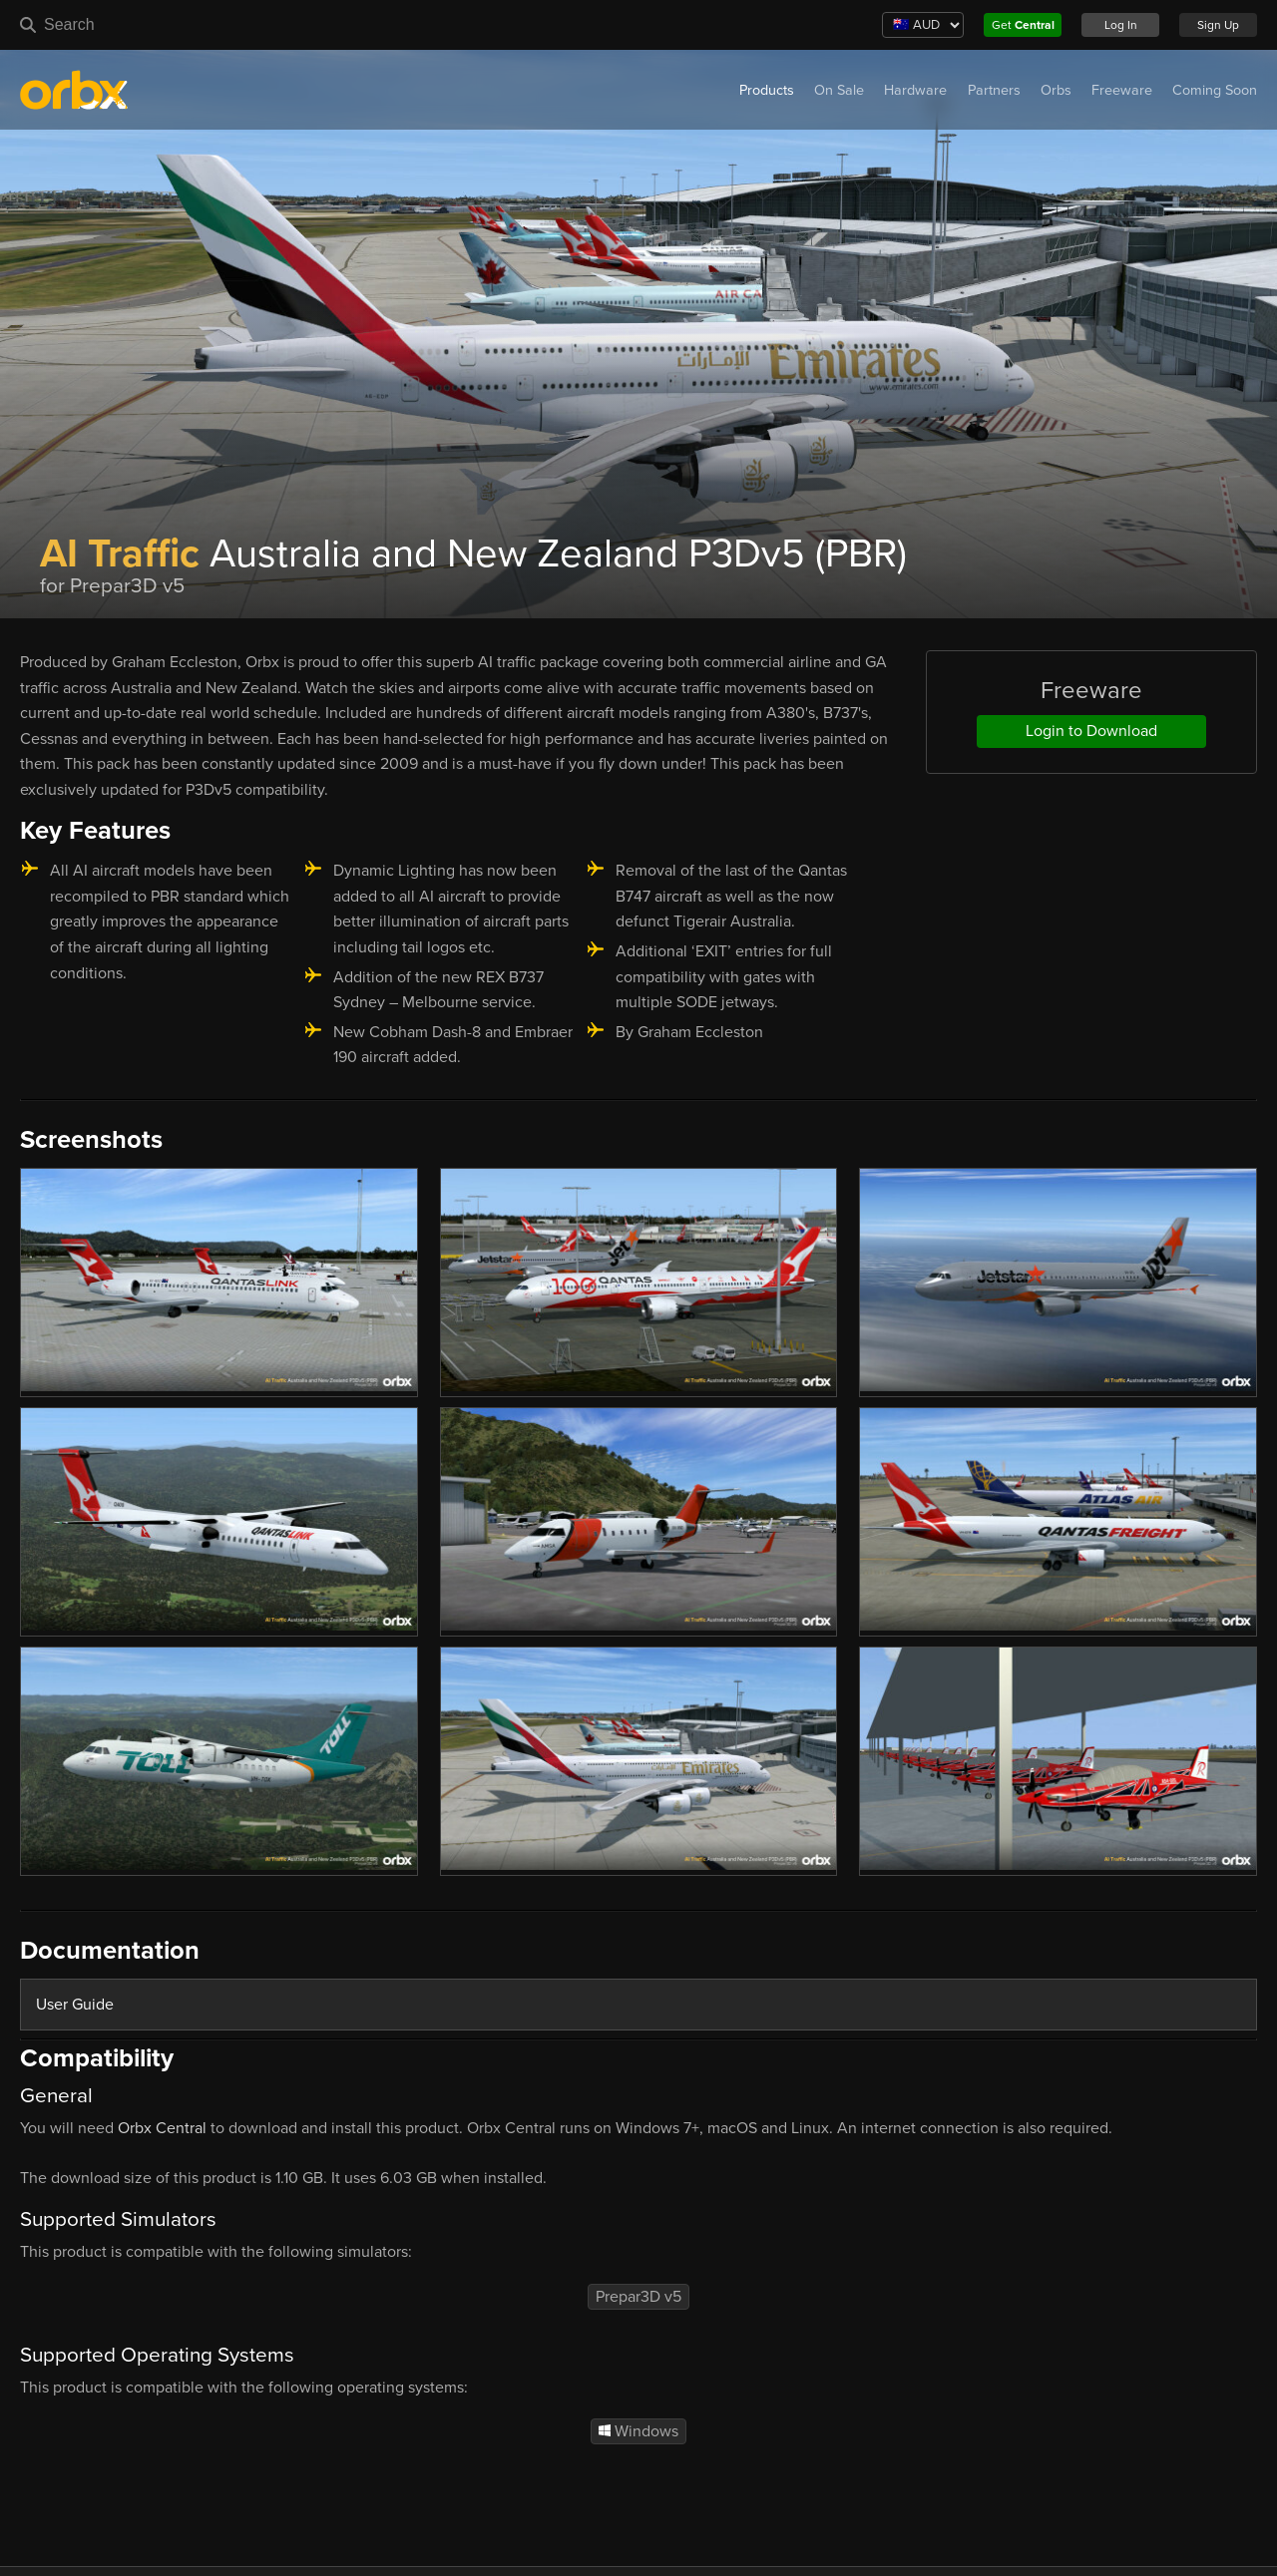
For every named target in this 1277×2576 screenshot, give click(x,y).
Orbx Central (162, 2128)
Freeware (1121, 90)
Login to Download (1091, 731)
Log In (1120, 25)
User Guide (75, 2005)
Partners (994, 90)
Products (766, 90)
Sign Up (1218, 25)
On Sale (839, 90)
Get (1023, 25)
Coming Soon (1214, 90)
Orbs (1056, 90)
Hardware (915, 90)
